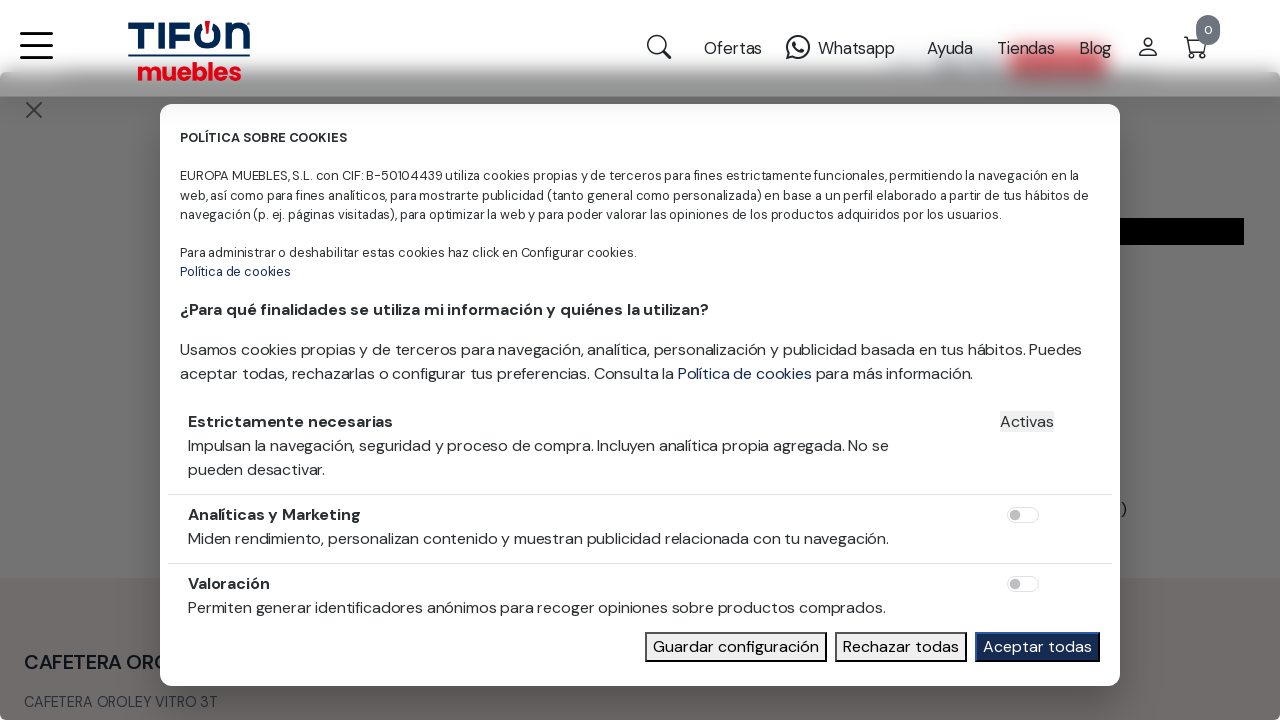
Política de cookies (235, 271)
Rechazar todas (901, 646)
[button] (36, 58)
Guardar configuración (736, 646)
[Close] (34, 110)
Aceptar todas (1037, 646)
